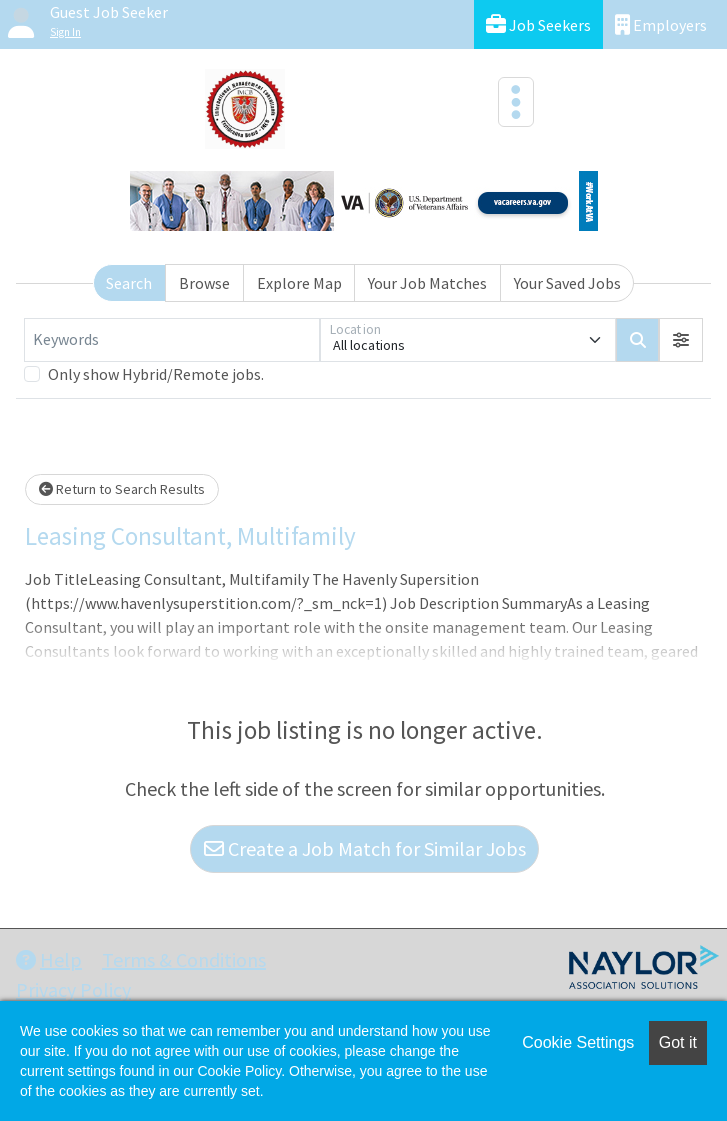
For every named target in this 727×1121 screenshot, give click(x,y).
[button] (681, 340)
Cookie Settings (578, 1042)
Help (49, 959)
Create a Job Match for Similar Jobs (365, 848)
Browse (204, 283)
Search (129, 283)
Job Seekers (538, 24)
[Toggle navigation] (516, 102)
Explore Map (299, 283)
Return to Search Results (122, 489)
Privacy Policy (73, 989)
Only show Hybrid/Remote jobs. (156, 374)
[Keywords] (172, 340)
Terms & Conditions (184, 959)
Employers (661, 24)
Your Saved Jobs (567, 283)
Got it (678, 1042)
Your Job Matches (427, 283)
